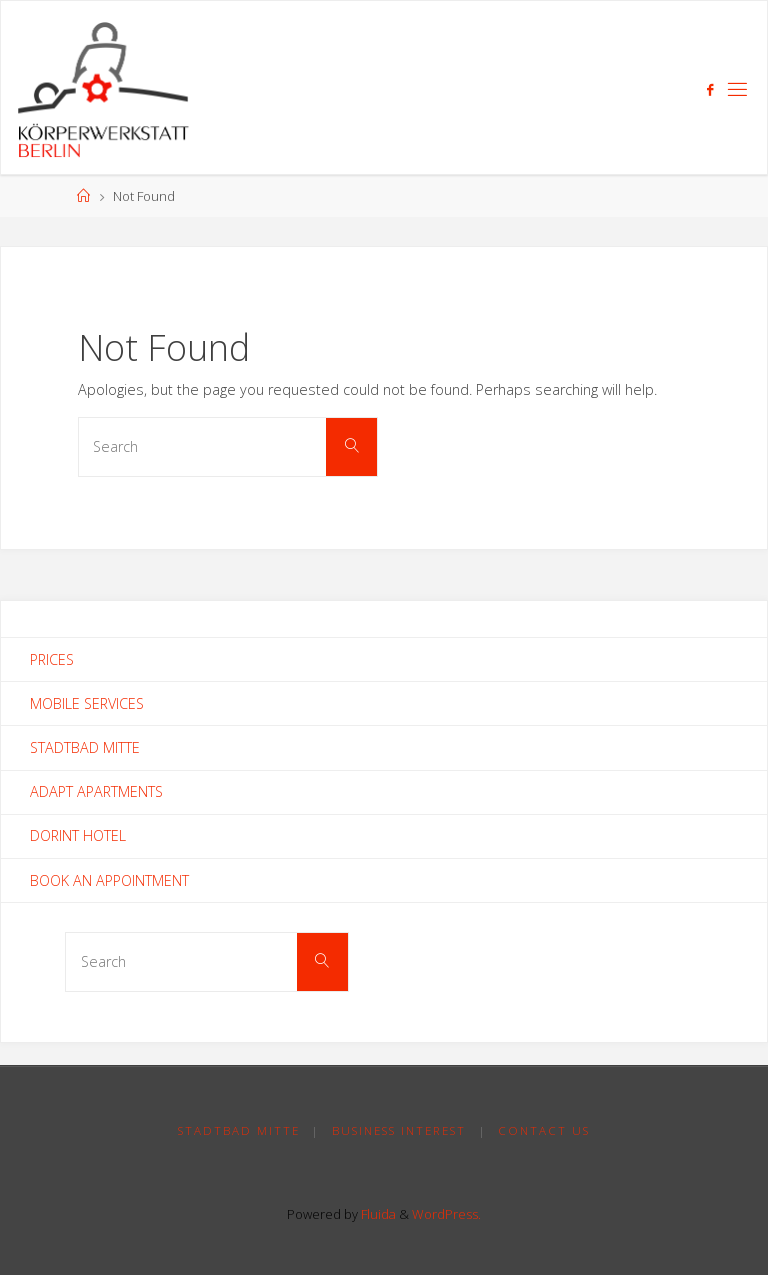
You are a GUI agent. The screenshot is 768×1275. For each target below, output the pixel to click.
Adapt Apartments (96, 791)
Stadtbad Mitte (85, 747)
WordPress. (446, 1214)
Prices (52, 659)
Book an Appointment (109, 880)
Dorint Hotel (78, 835)
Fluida (377, 1214)
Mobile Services (87, 703)
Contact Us (544, 1130)
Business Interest (399, 1130)
